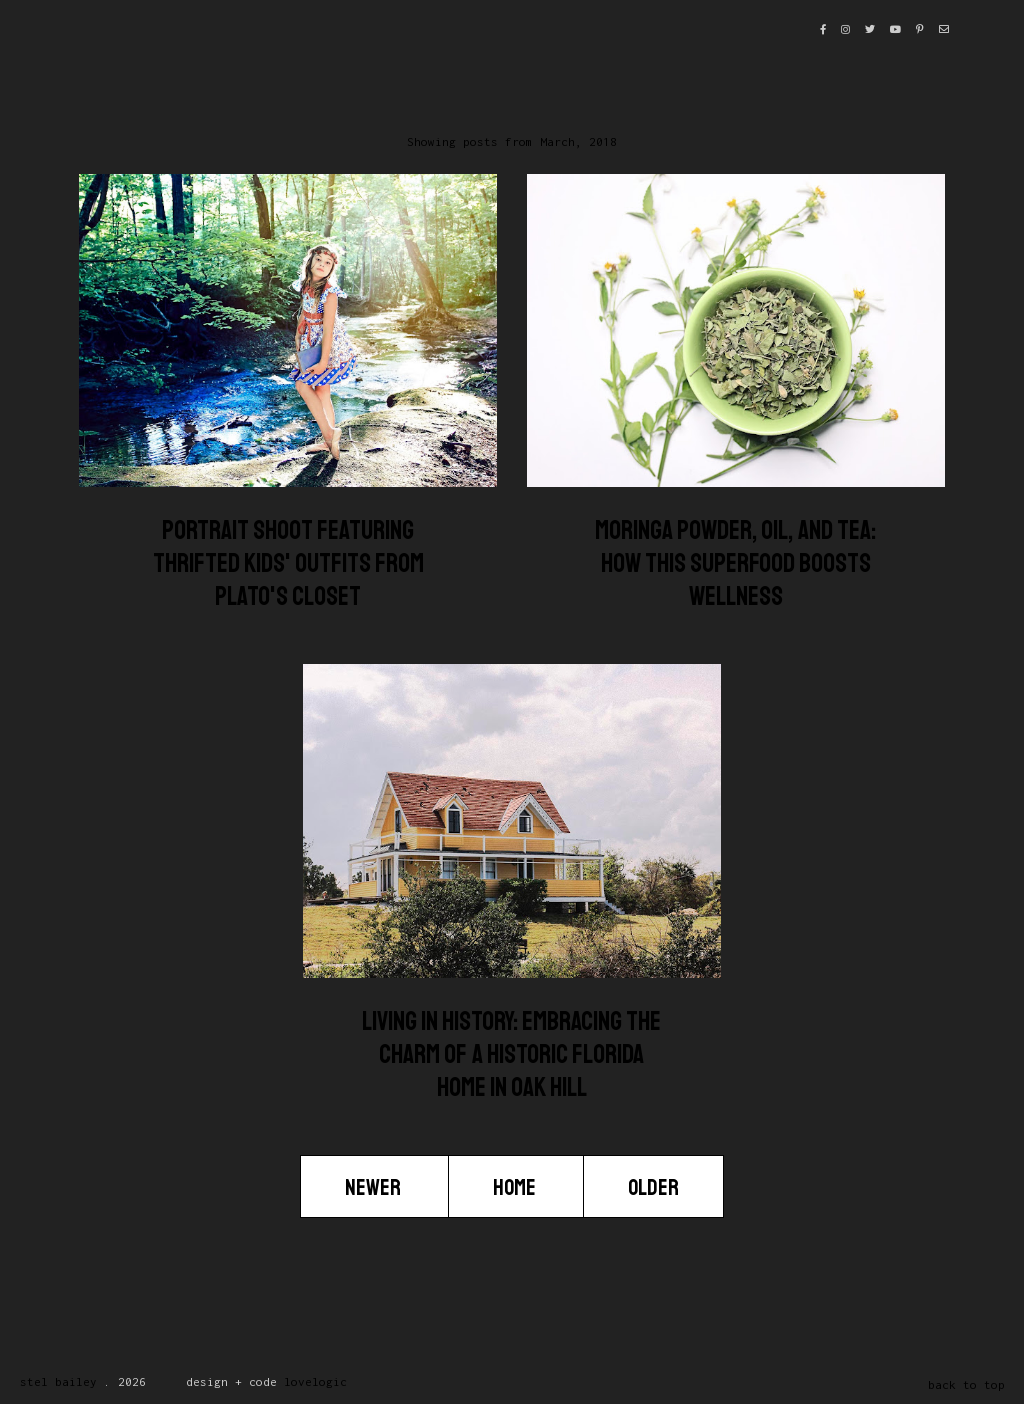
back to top (966, 1384)
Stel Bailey (58, 1381)
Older (653, 1188)
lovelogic (315, 1381)
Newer (374, 1188)
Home (516, 1188)
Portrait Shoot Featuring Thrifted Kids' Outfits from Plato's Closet (288, 563)
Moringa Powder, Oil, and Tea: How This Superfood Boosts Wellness (735, 563)
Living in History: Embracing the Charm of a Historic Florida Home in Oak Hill (511, 1054)
